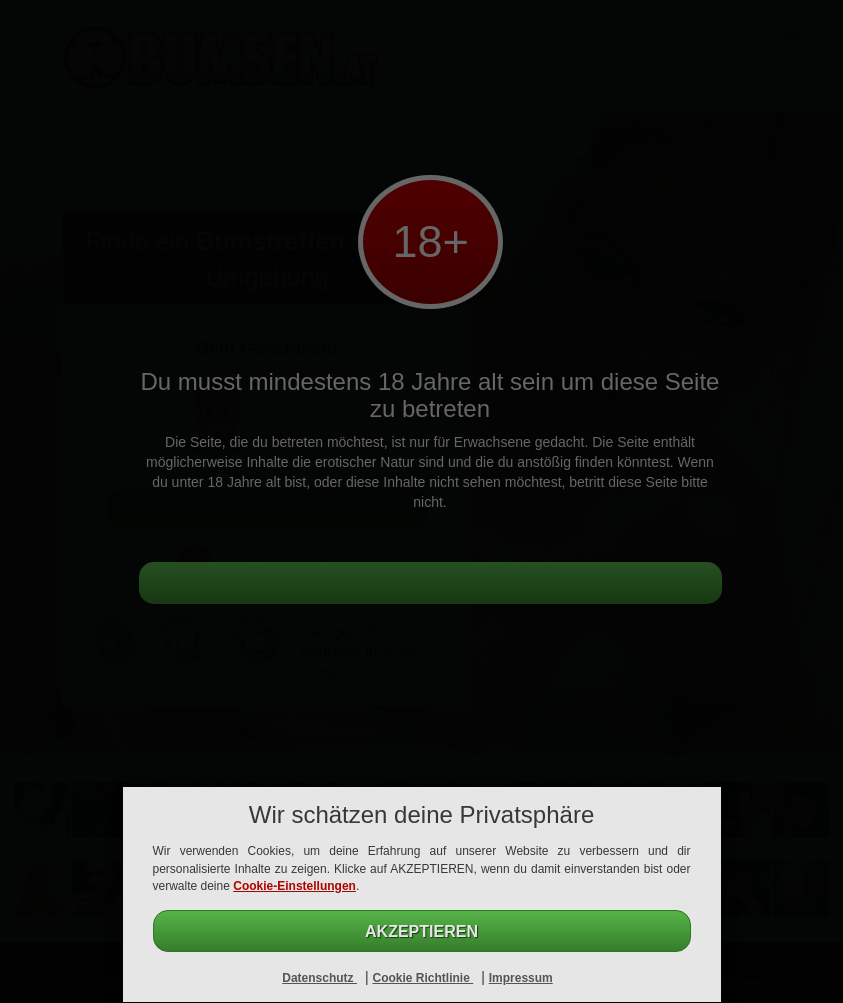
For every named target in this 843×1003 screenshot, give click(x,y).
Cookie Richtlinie (422, 978)
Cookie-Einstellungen (294, 886)
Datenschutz (319, 978)
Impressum (521, 978)
